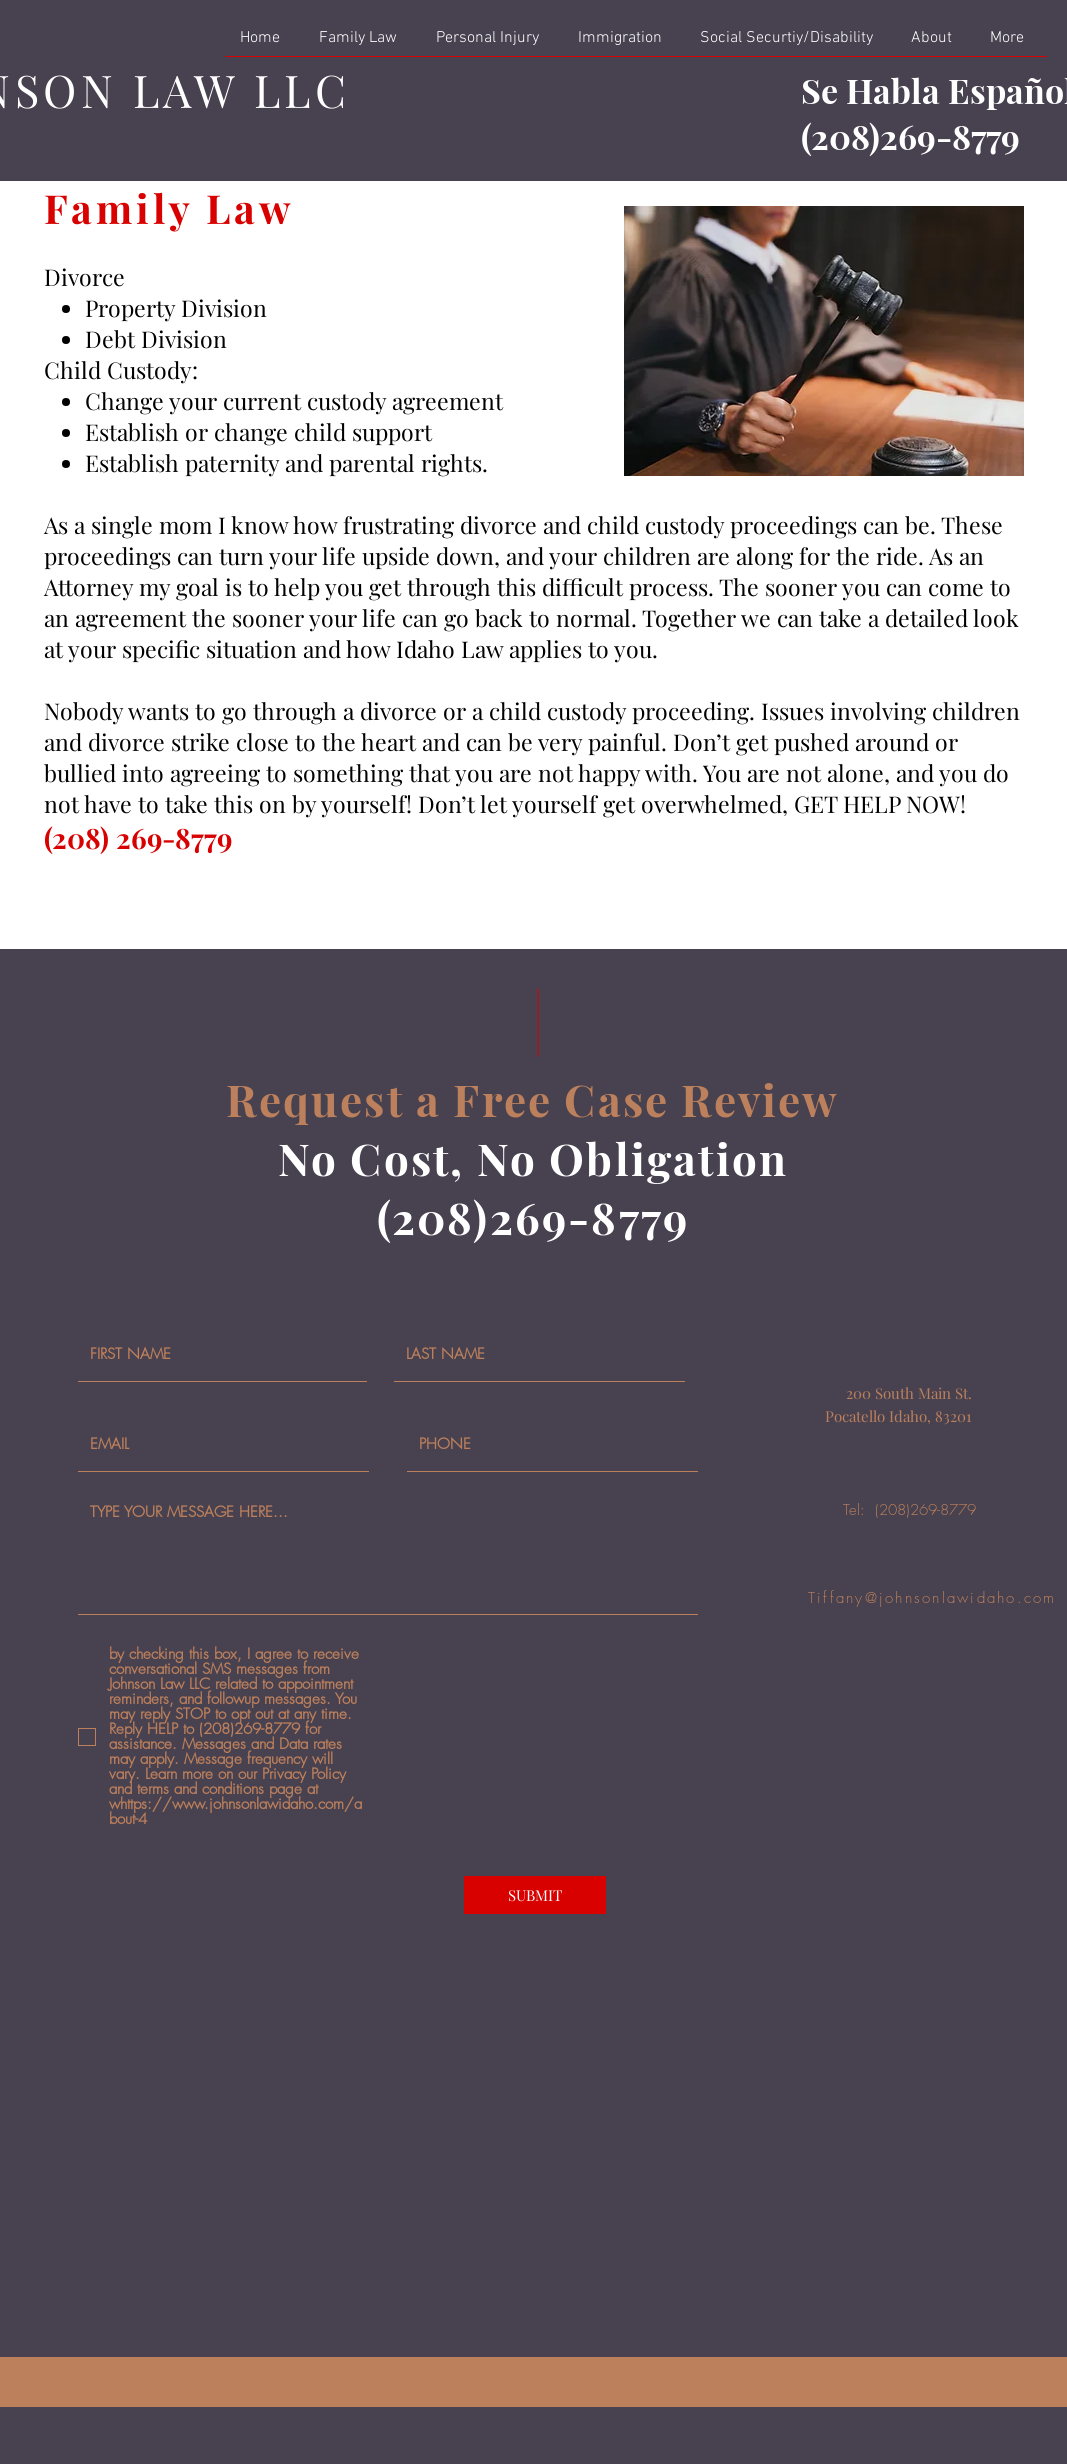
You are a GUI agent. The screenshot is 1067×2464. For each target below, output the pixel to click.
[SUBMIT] (535, 1895)
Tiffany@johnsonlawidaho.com (932, 1598)
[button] (362, 44)
